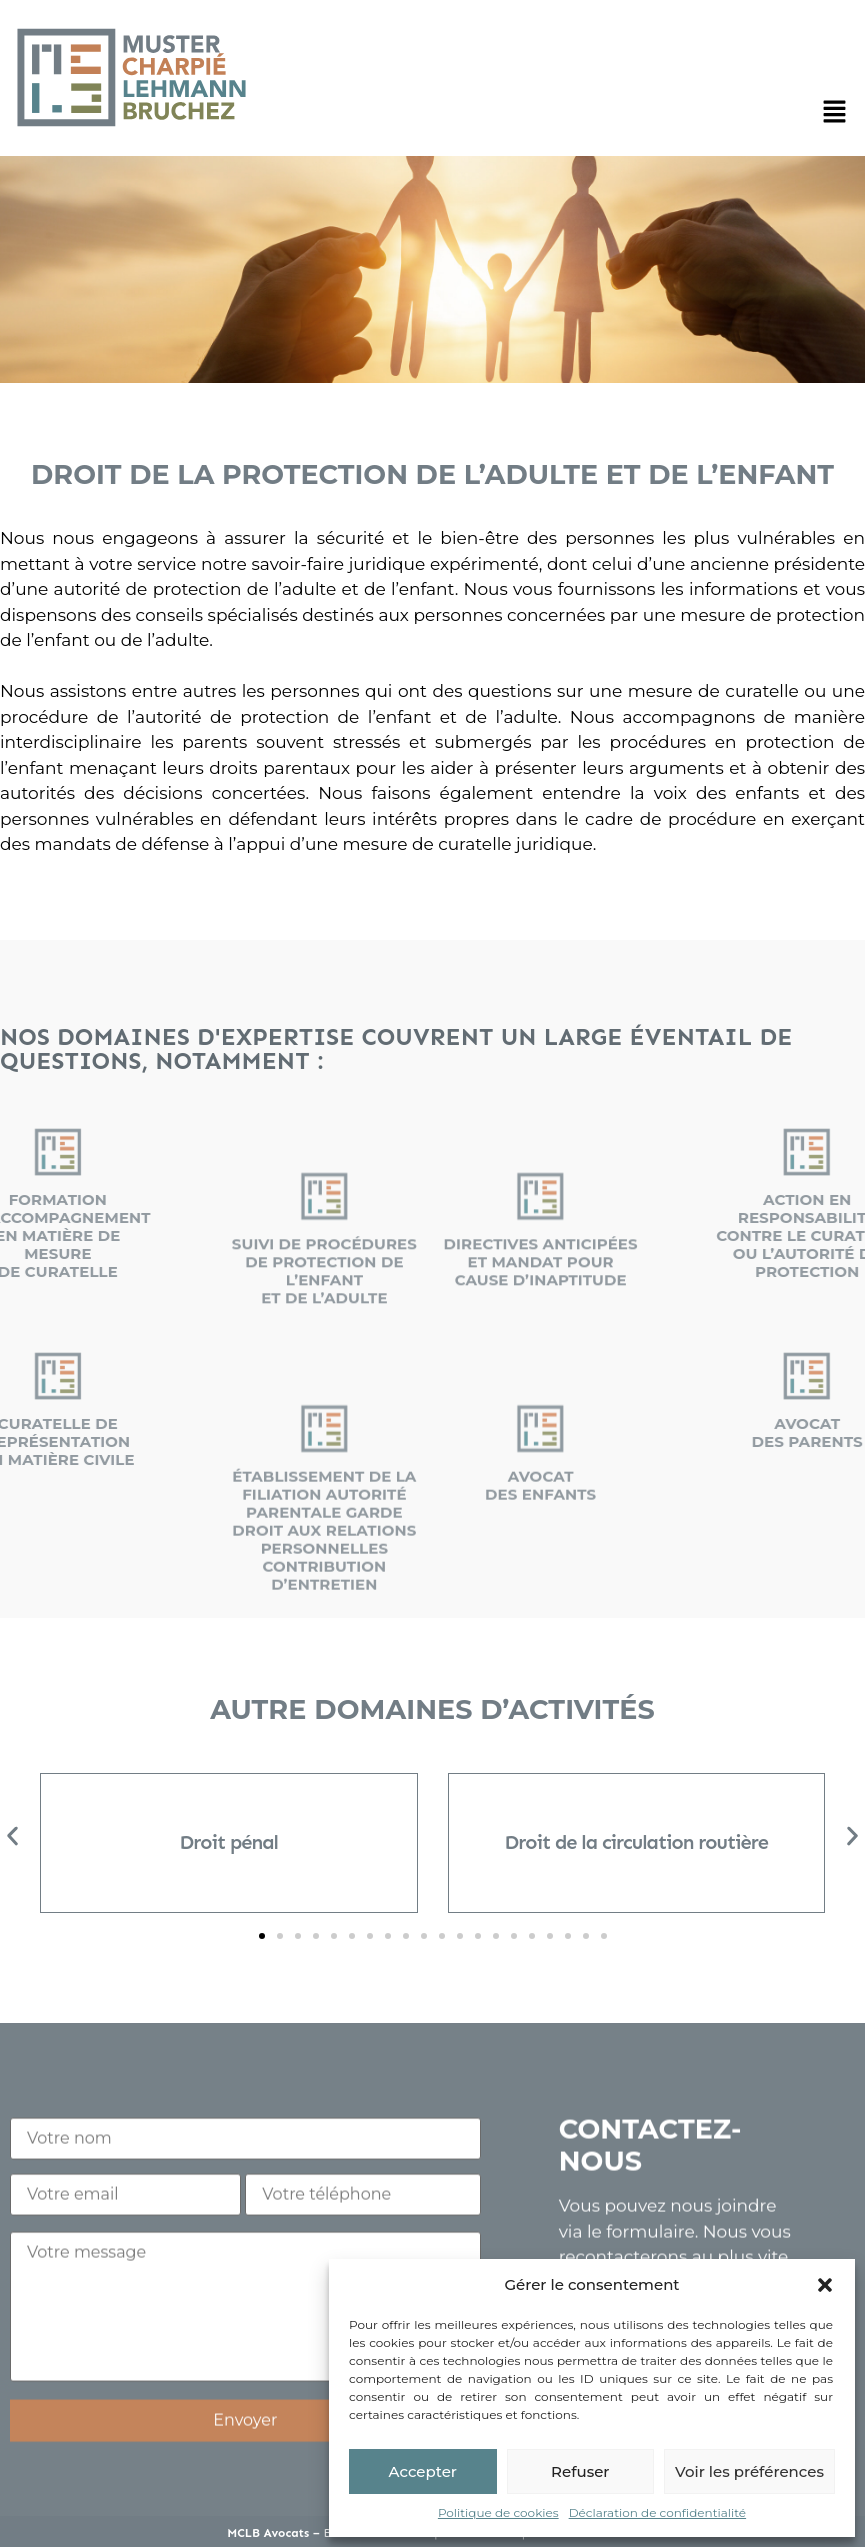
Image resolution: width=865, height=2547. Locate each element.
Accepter (423, 2471)
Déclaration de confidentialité (657, 2512)
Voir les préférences (749, 2471)
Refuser (580, 2471)
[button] (825, 2285)
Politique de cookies (498, 2512)
